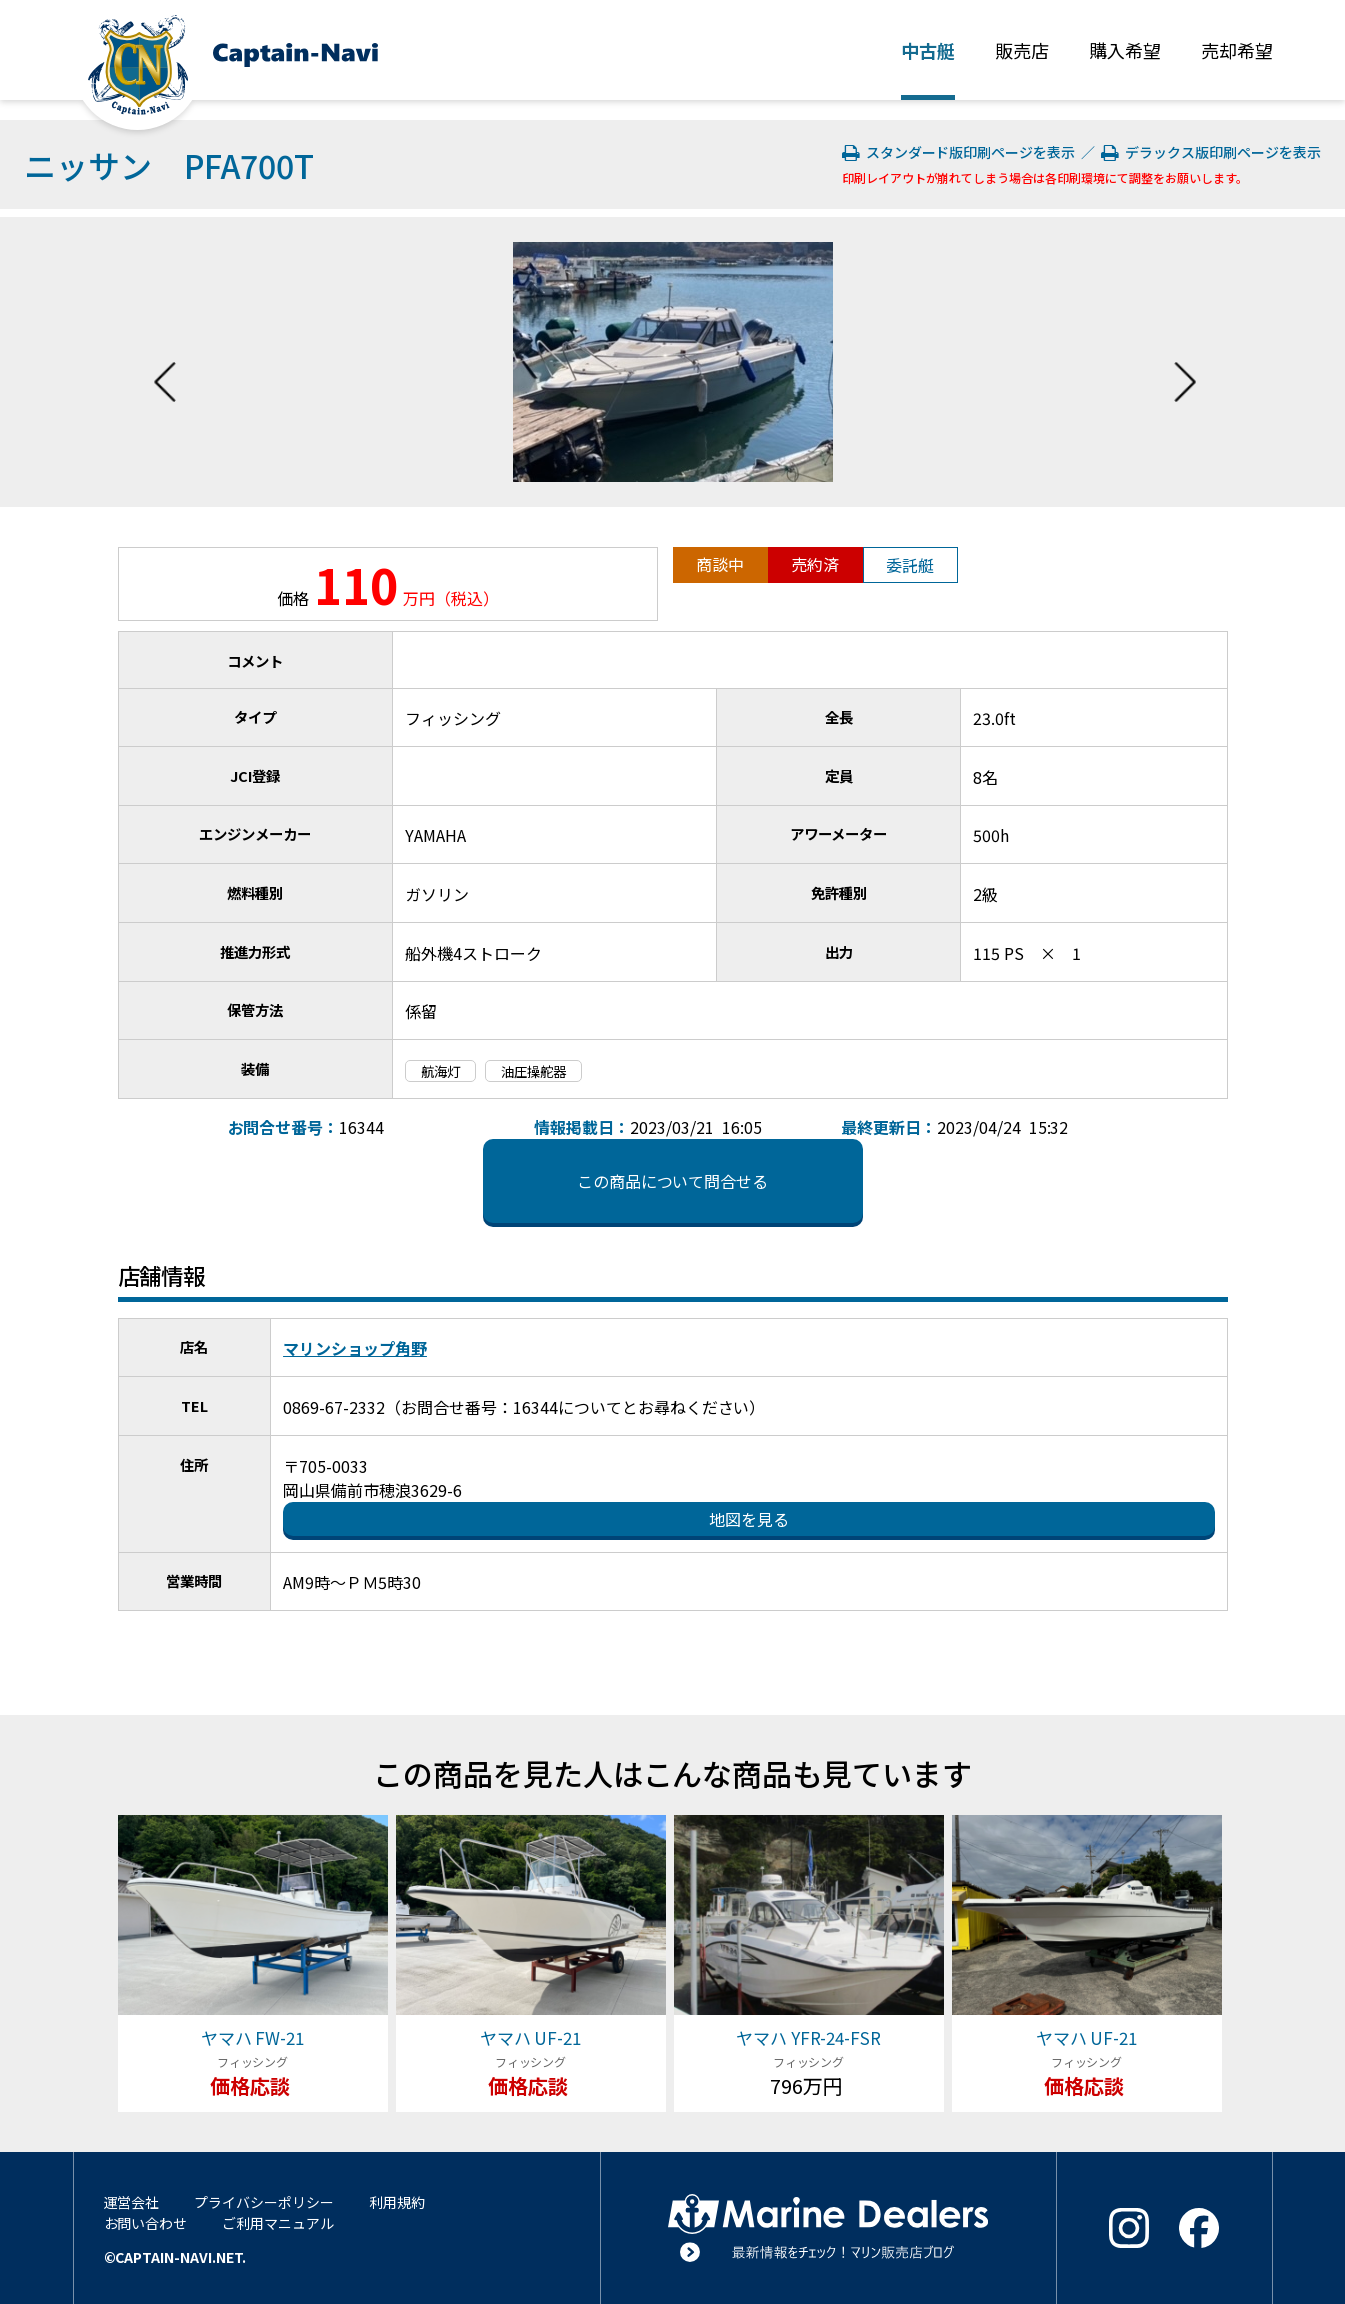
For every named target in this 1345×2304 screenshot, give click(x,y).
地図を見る (749, 1519)
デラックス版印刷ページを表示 (1211, 152)
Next (1185, 362)
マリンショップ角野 (355, 1348)
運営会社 (132, 2202)
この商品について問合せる (673, 1181)
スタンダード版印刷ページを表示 (960, 152)
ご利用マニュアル (278, 2223)
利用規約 (397, 2202)
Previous (165, 362)
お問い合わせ (146, 2223)
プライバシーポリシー (264, 2202)
